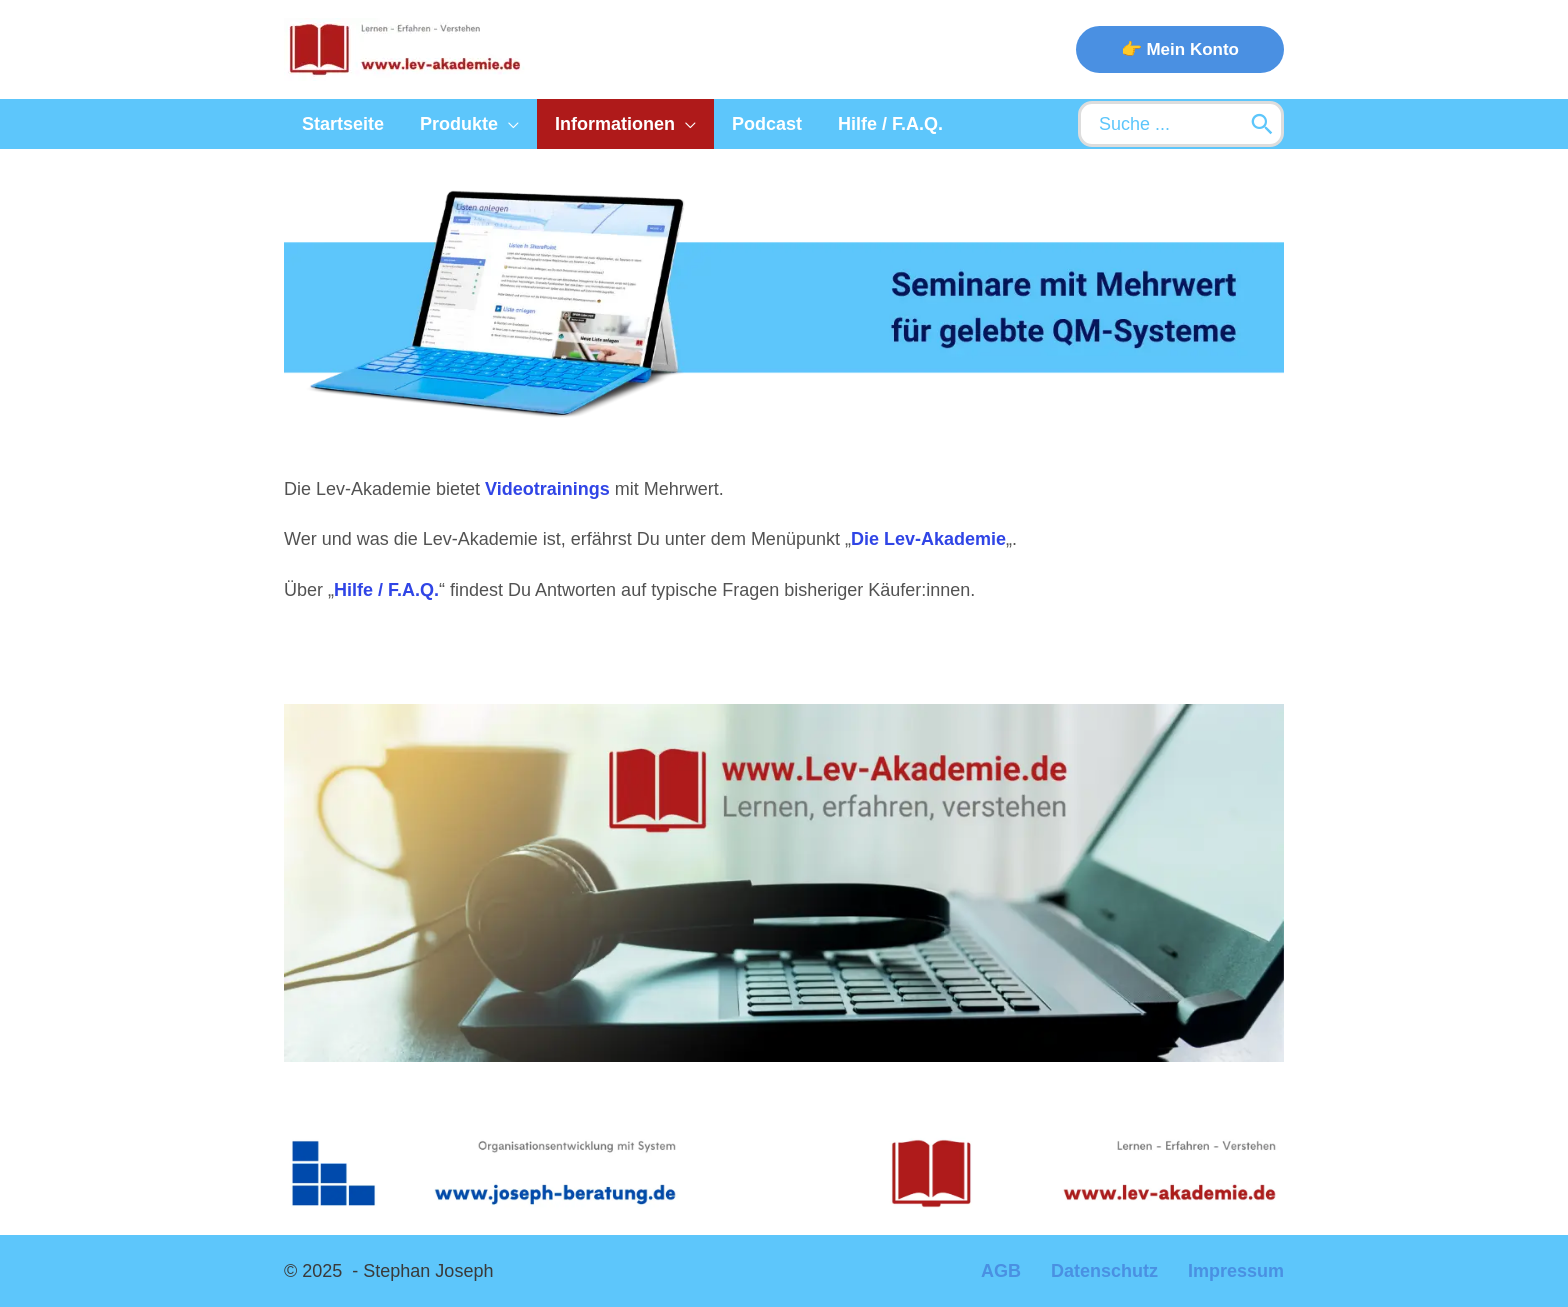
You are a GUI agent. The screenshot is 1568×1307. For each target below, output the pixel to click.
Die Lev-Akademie (928, 539)
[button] (1180, 49)
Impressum (1236, 1271)
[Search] (1262, 124)
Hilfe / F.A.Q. (386, 590)
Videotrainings (547, 489)
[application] (508, 124)
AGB (1001, 1271)
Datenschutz (1104, 1271)
